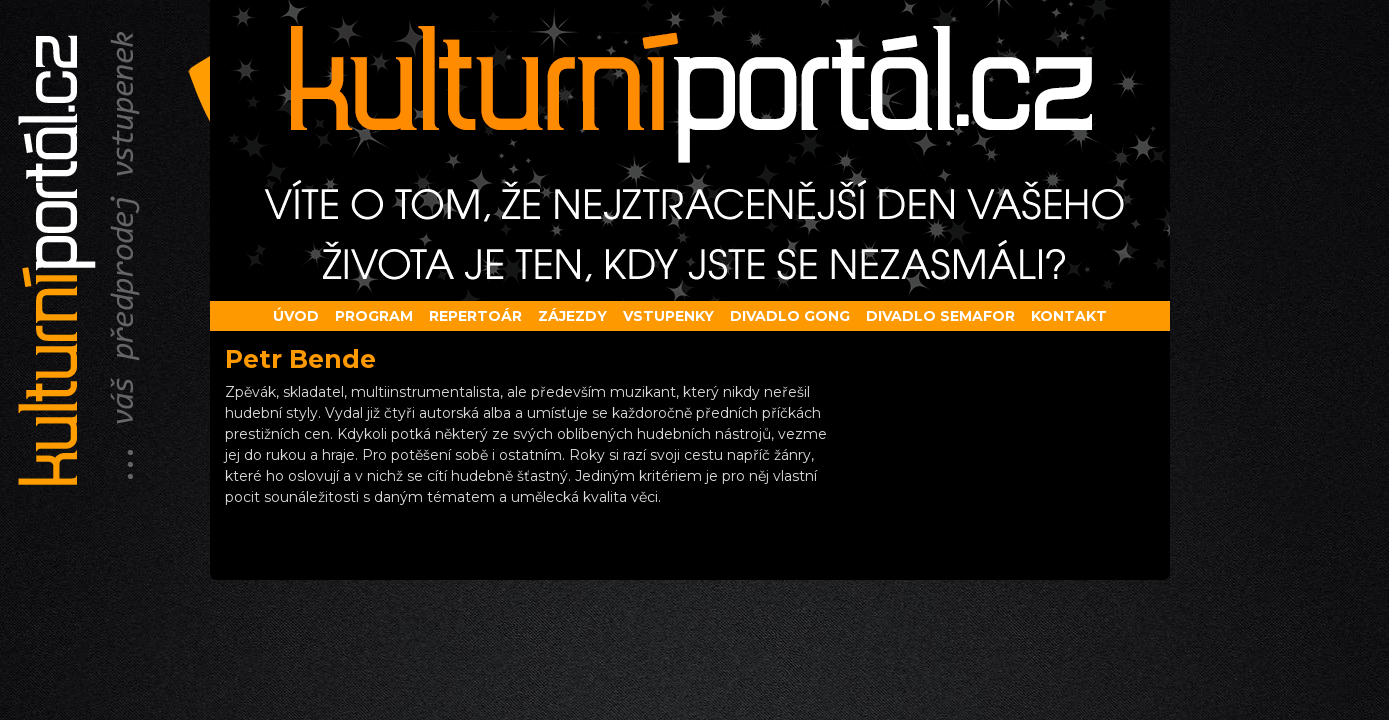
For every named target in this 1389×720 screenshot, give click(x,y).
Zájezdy (572, 316)
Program (374, 316)
